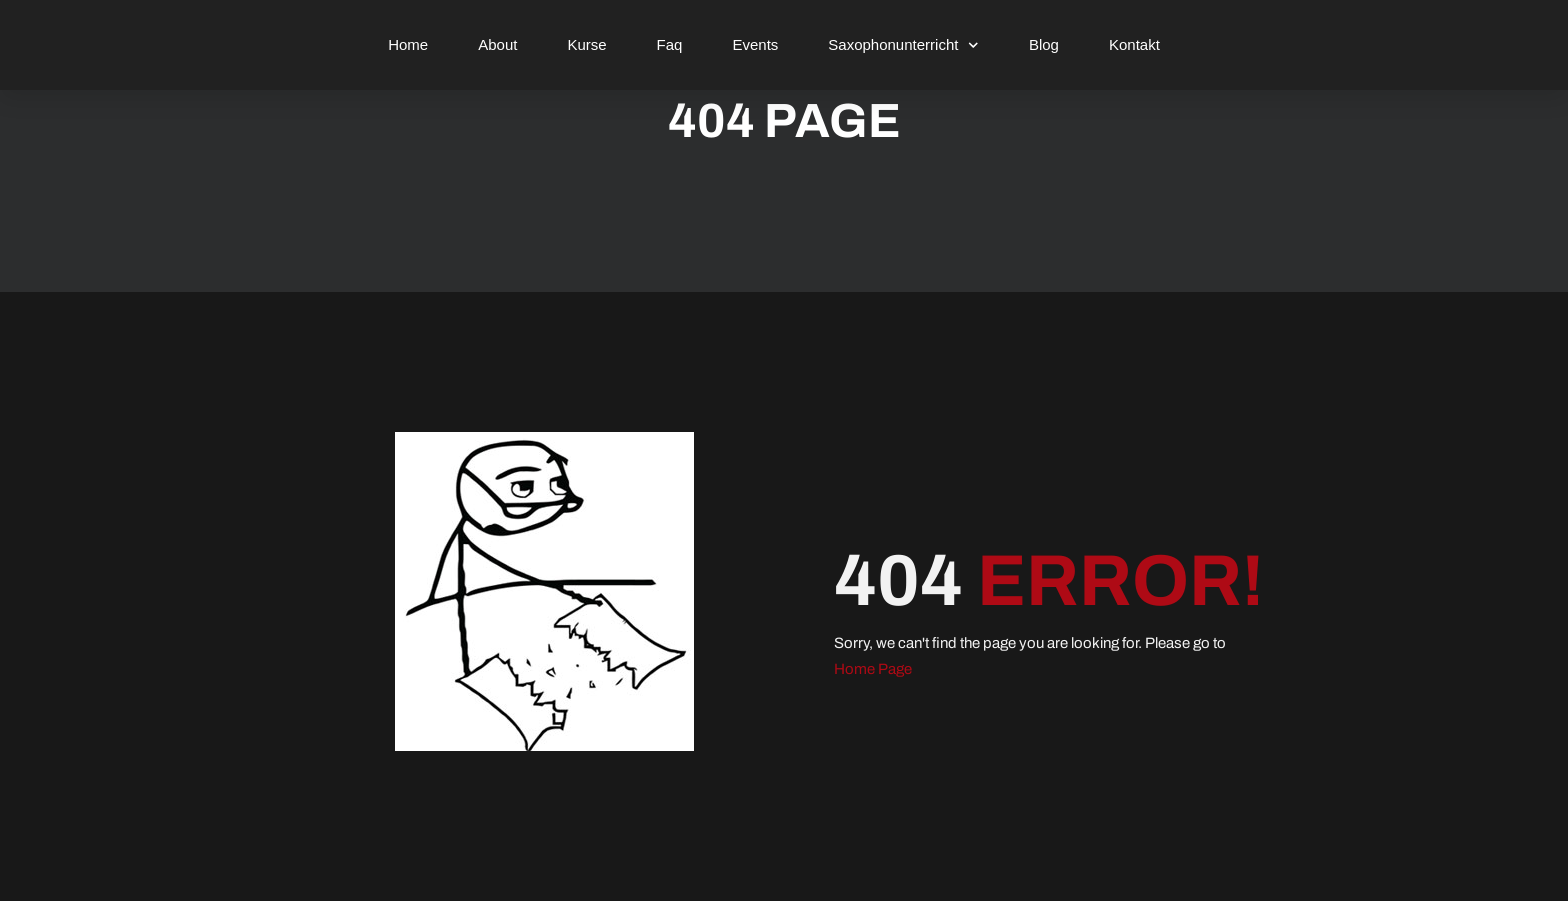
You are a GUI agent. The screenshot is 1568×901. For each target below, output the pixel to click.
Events (755, 44)
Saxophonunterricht (903, 45)
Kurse (586, 44)
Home (408, 44)
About (497, 44)
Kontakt (1134, 44)
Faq (670, 44)
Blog (1044, 44)
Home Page (873, 669)
